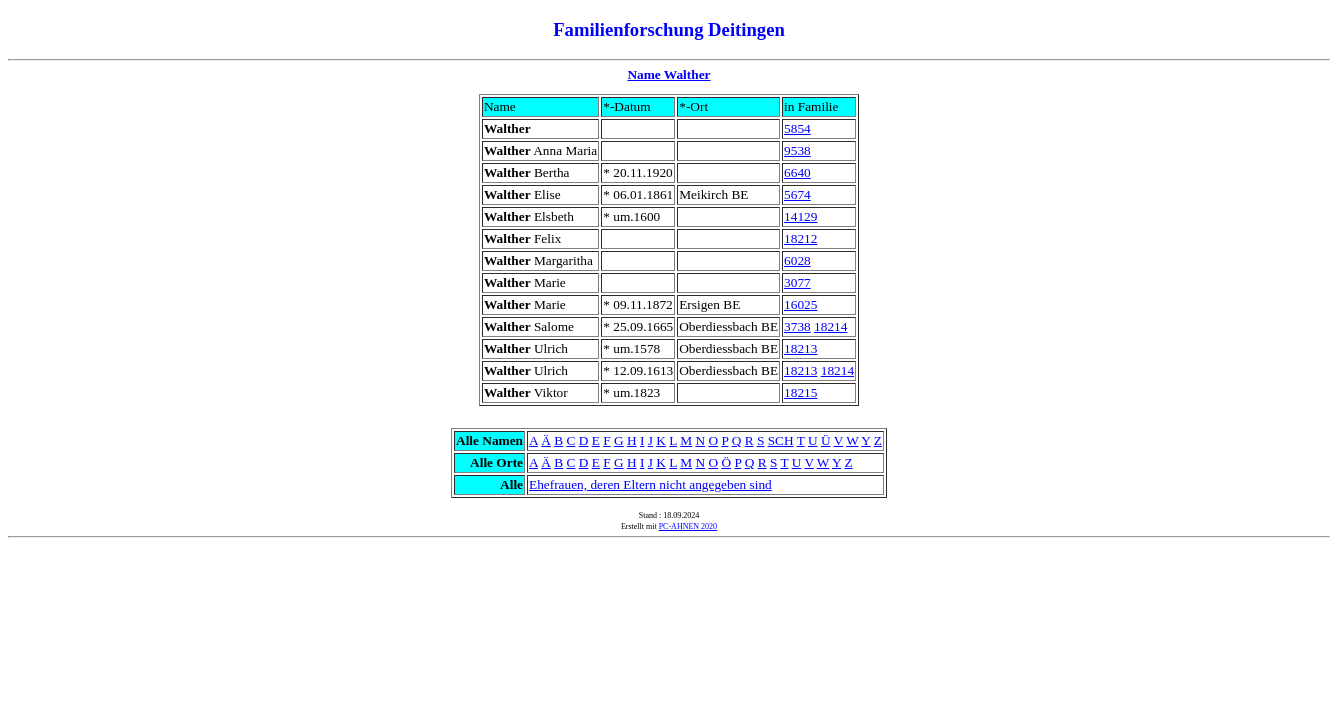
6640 (797, 172)
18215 (800, 392)
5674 (797, 194)
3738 (797, 326)
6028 (797, 260)
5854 (797, 128)
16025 (800, 304)
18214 (830, 326)
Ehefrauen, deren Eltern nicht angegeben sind (650, 484)
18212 (800, 238)
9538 (797, 150)
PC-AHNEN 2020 (688, 526)
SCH (781, 440)
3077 (797, 282)
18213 (800, 348)
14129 (800, 216)
